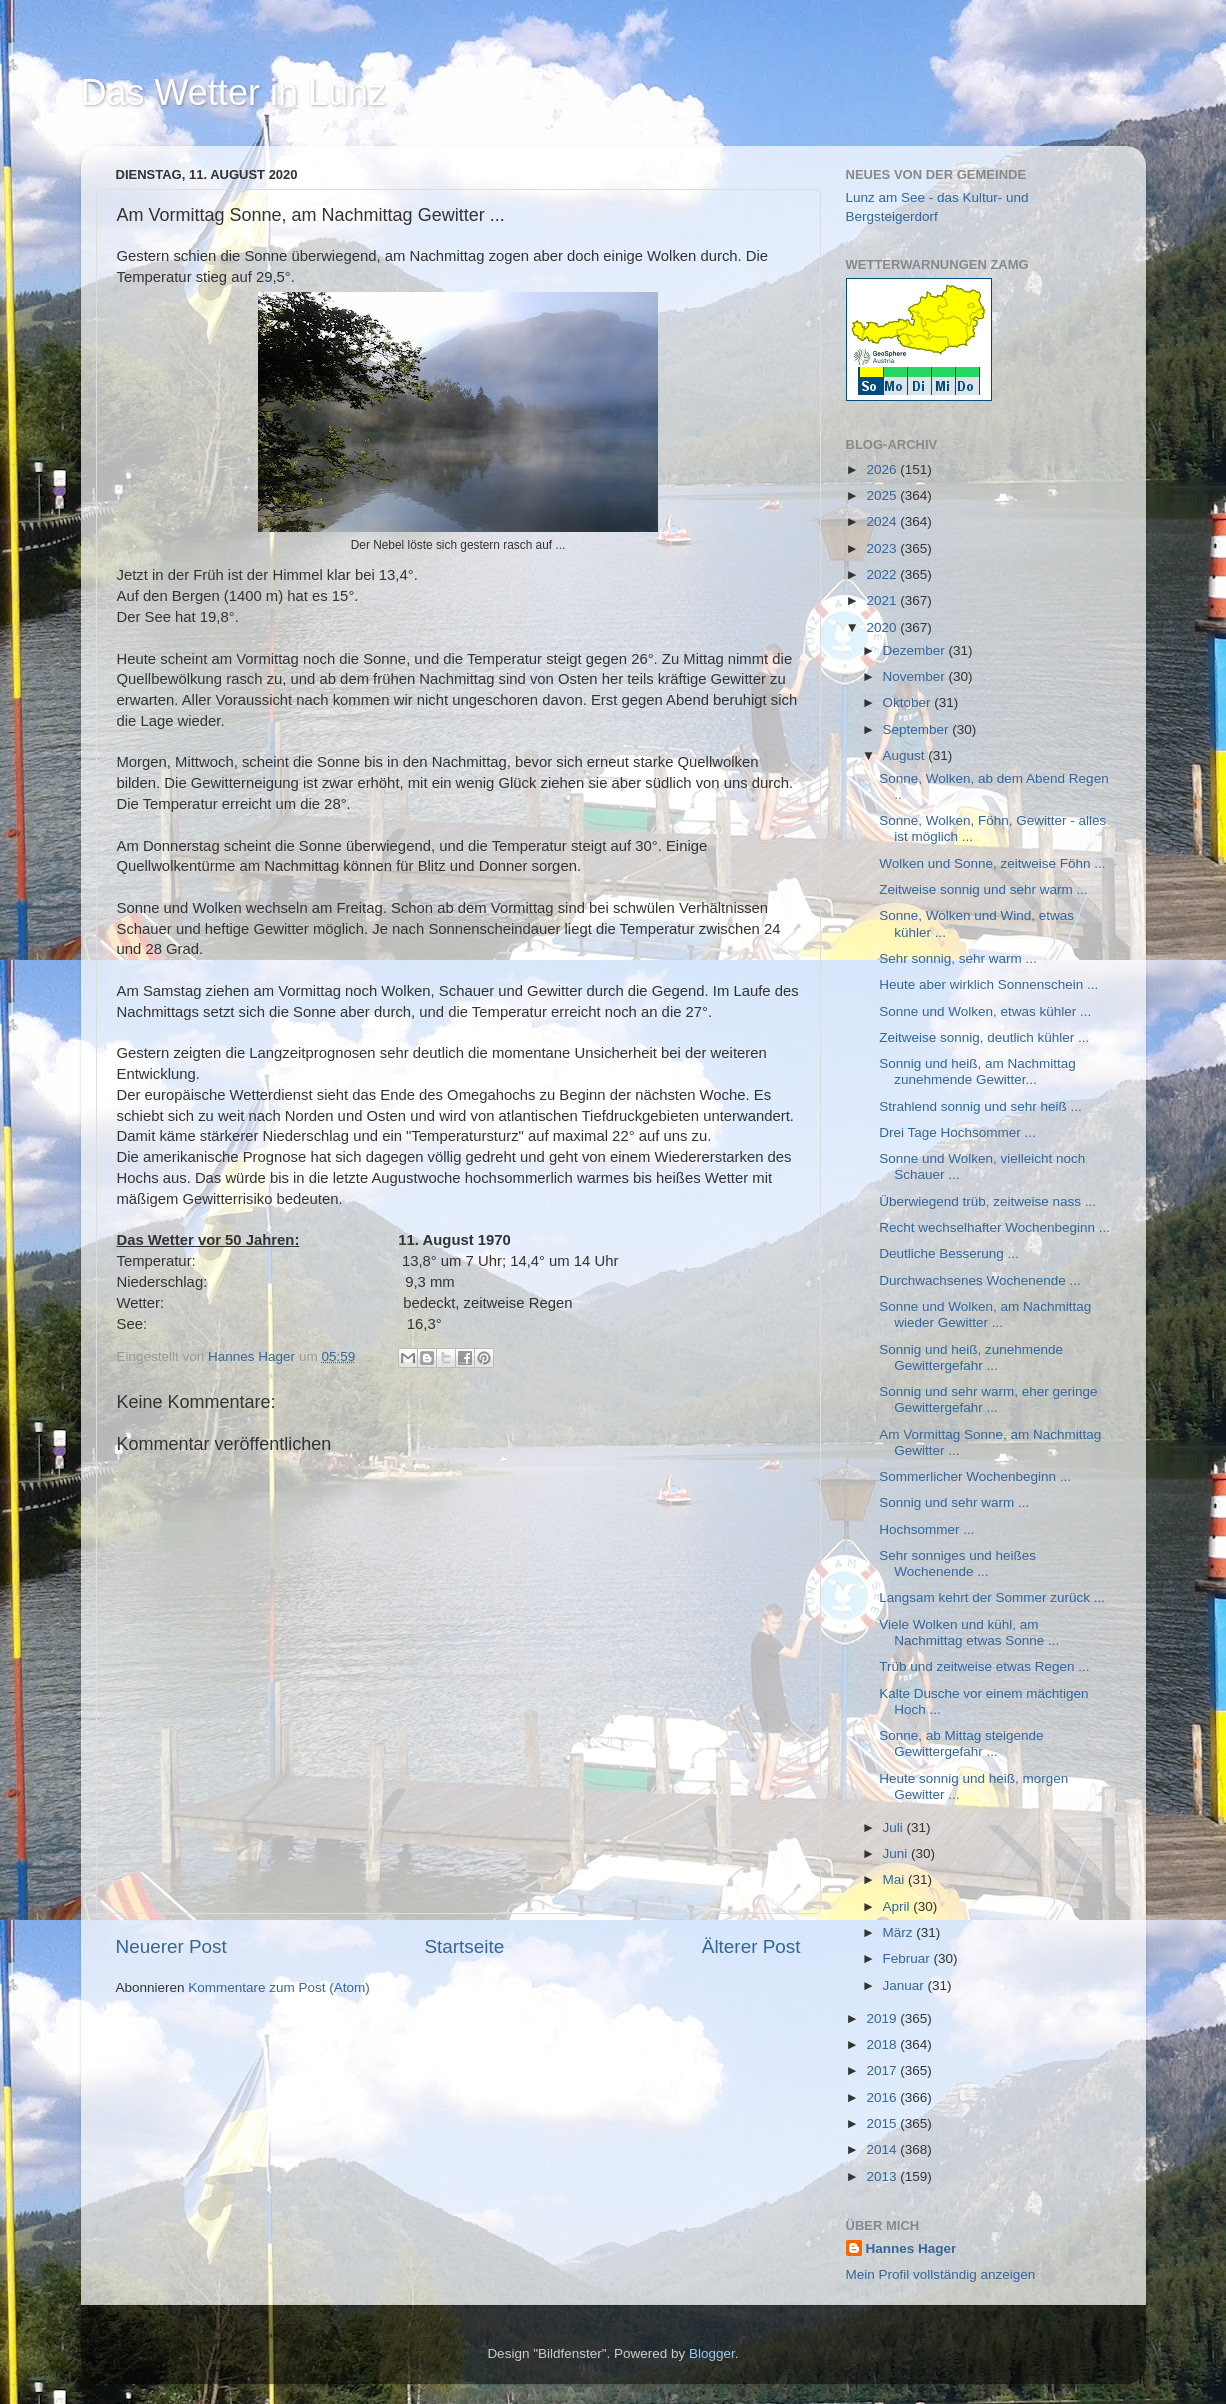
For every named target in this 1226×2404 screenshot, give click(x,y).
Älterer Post (751, 1946)
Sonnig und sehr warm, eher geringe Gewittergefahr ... (988, 1399)
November (916, 676)
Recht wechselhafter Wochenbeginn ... (994, 1227)
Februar (908, 1958)
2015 (883, 2123)
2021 (883, 600)
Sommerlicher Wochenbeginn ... (975, 1476)
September (918, 729)
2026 (883, 469)
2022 (883, 574)
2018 (883, 2044)
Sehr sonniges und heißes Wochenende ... (957, 1563)
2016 (883, 2097)
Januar (905, 1985)
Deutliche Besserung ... (949, 1253)
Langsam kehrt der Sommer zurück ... (992, 1597)
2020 (883, 627)
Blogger (712, 2353)
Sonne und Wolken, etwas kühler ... (985, 1011)
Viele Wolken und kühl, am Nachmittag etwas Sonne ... (969, 1632)
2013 (883, 2176)
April (898, 1906)
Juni (897, 1853)
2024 (883, 521)
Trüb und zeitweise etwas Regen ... (984, 1666)
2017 (883, 2070)
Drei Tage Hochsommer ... (957, 1132)
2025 (883, 495)
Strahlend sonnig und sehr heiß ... (980, 1106)
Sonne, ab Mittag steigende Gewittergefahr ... (961, 1743)
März (900, 1932)
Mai (896, 1879)
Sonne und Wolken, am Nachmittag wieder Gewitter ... (985, 1314)
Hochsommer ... (926, 1529)
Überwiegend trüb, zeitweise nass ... (987, 1201)
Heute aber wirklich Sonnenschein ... (988, 984)
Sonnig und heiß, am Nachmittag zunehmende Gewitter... (977, 1071)
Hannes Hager (911, 2248)
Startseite (464, 1946)
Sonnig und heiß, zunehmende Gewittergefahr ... (971, 1357)
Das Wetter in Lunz (233, 92)
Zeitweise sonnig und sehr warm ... (983, 889)
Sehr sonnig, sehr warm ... (958, 958)
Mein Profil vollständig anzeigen (941, 2274)
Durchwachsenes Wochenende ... (980, 1280)
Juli (895, 1827)
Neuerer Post (171, 1946)
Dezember (916, 650)
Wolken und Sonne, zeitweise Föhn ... (992, 863)
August (906, 755)
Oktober (909, 702)
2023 (883, 548)
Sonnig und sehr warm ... (954, 1502)
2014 (883, 2149)
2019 (883, 2018)
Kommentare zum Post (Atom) (279, 1987)
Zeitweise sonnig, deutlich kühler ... (984, 1037)
